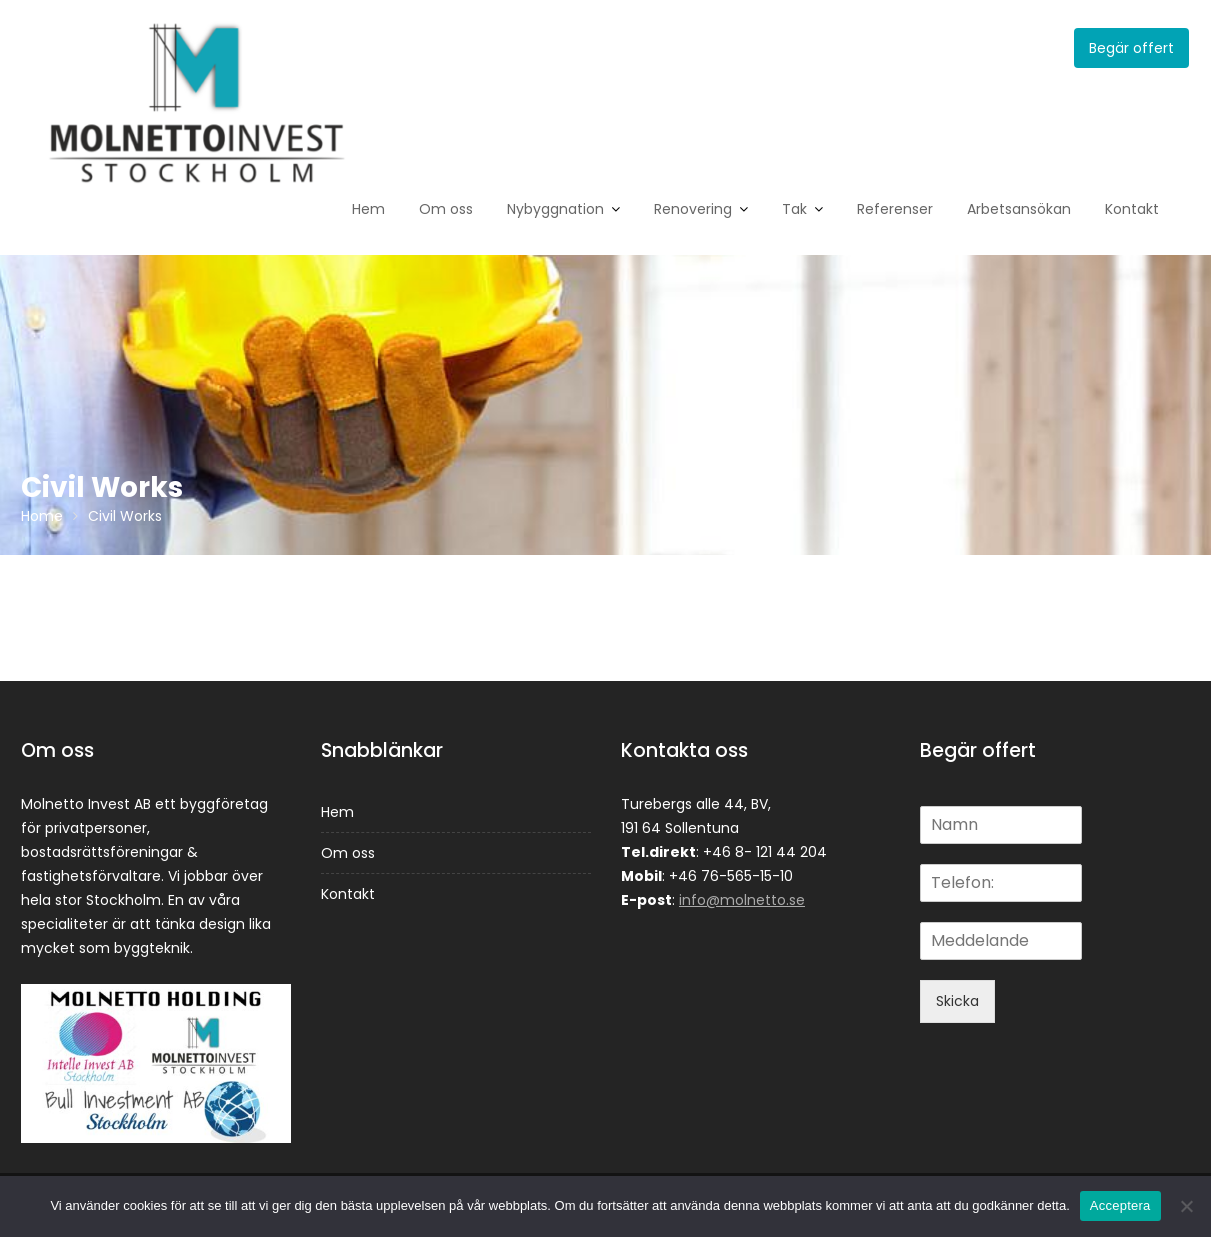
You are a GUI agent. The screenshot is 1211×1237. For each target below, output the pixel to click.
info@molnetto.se (742, 900)
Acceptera (1120, 1205)
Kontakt (1132, 209)
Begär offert (1131, 48)
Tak (794, 209)
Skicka (957, 1001)
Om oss (446, 209)
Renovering (693, 209)
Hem (368, 209)
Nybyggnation (555, 209)
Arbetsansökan (1019, 209)
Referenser (895, 209)
